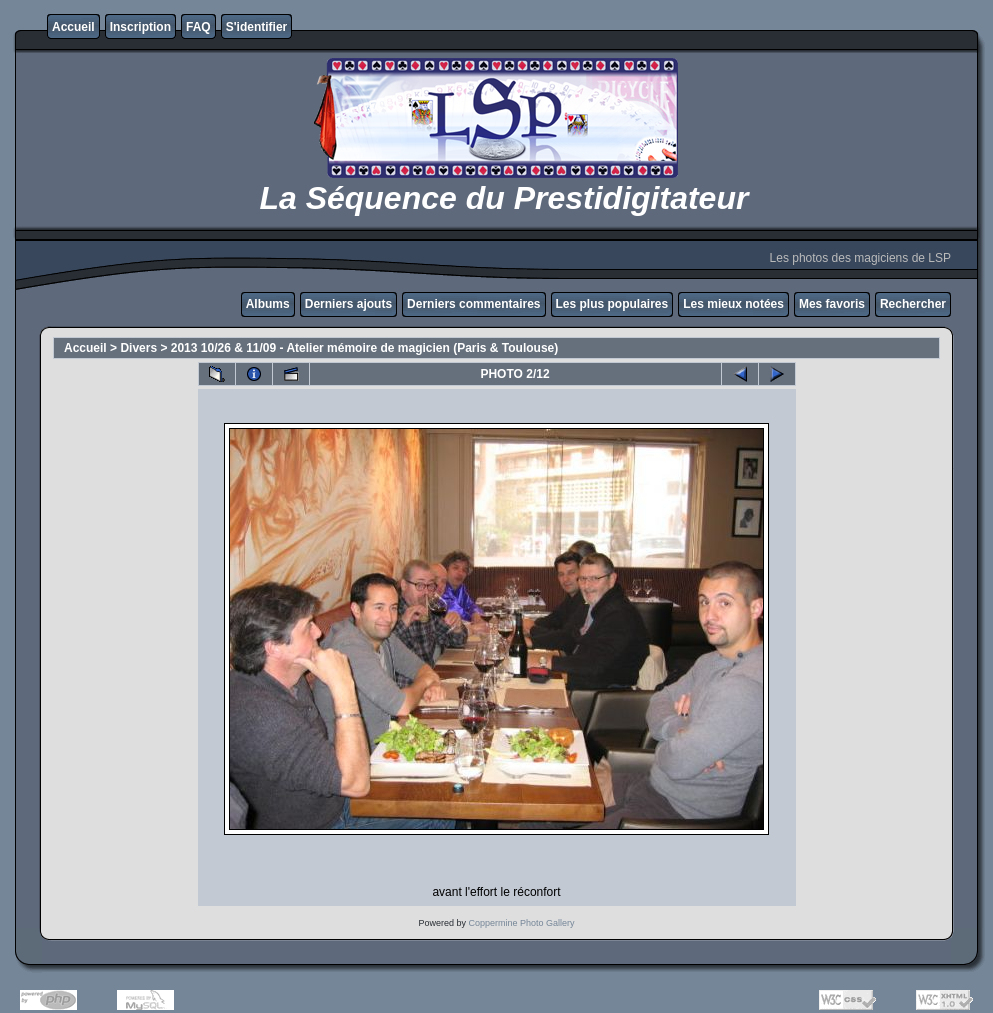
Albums (268, 304)
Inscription (140, 27)
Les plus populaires (612, 304)
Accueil (73, 27)
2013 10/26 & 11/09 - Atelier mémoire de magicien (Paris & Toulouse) (365, 348)
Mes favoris (832, 304)
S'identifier (257, 27)
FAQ (198, 27)
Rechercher (913, 304)
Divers (138, 348)
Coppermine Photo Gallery (521, 923)
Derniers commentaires (473, 304)
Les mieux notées (733, 304)
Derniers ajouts (348, 304)
